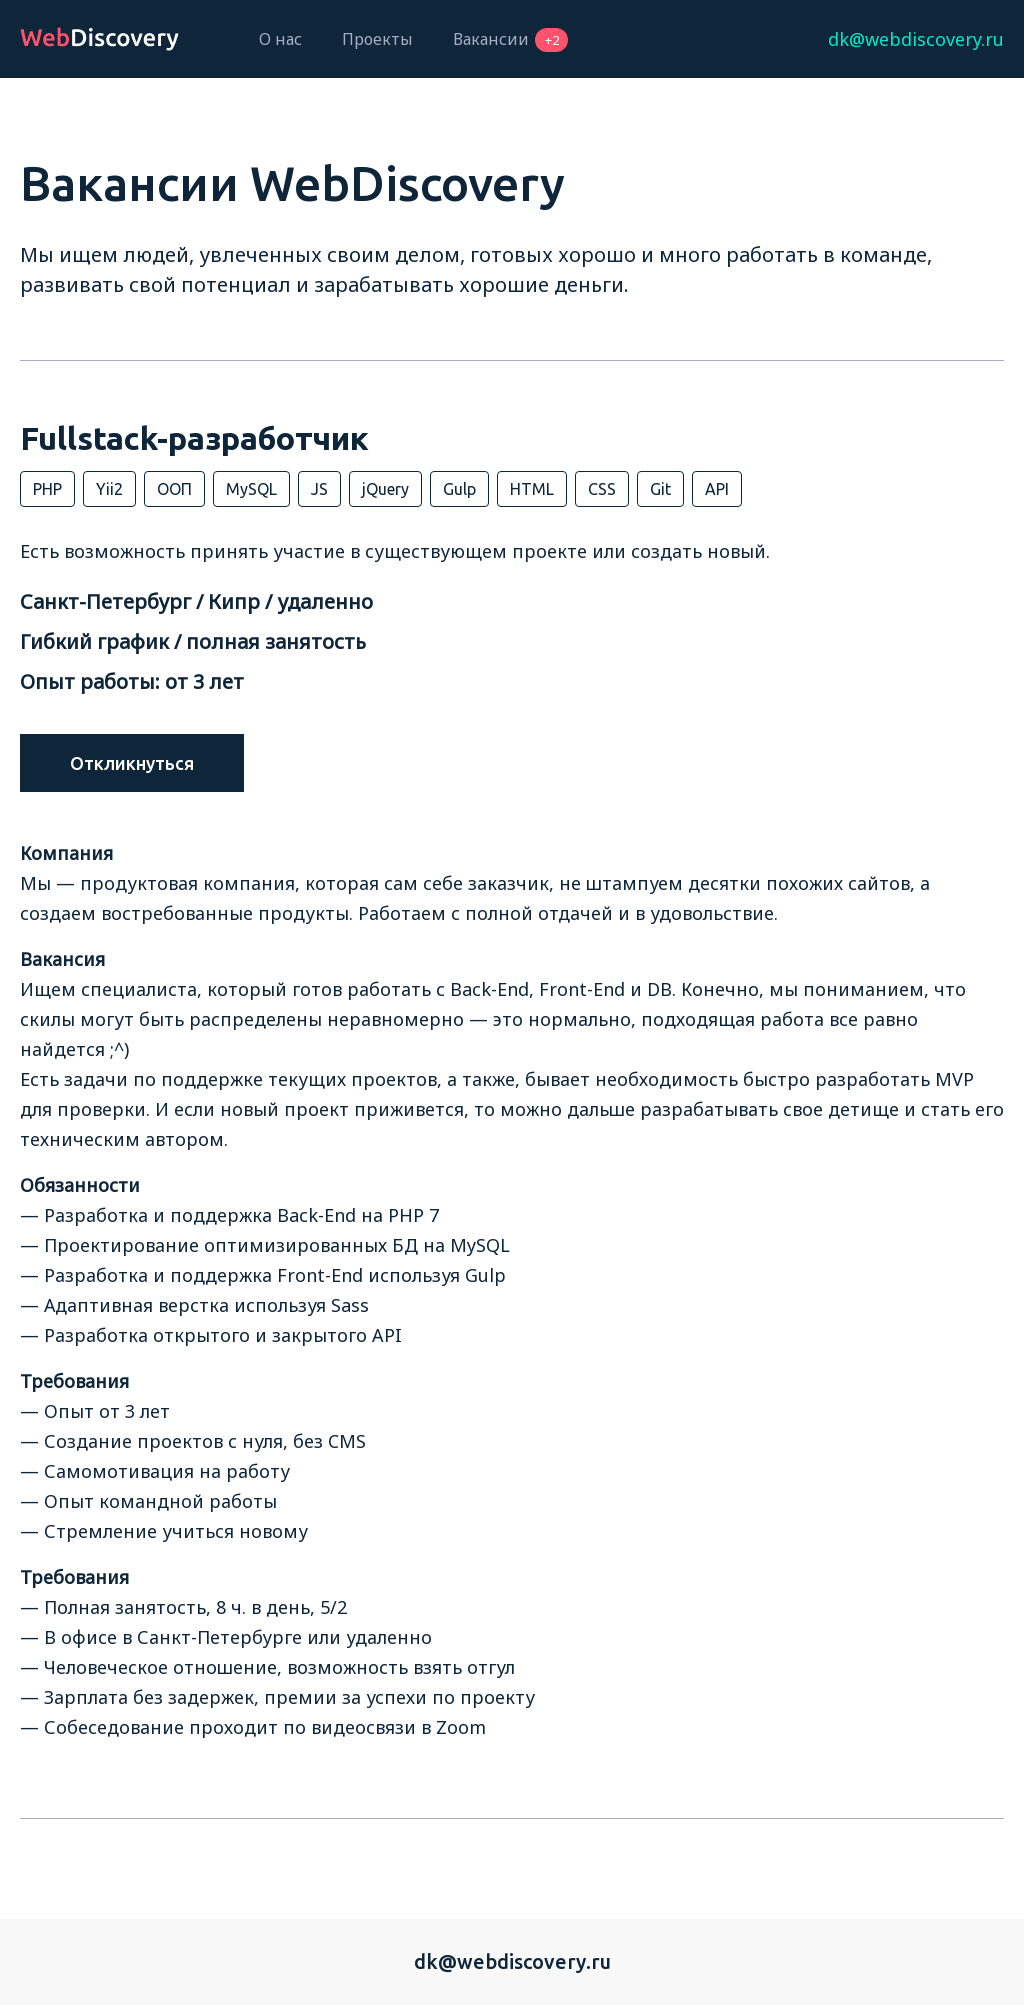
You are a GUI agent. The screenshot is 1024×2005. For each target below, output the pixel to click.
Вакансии (510, 39)
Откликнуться (132, 763)
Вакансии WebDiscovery (292, 183)
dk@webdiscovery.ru (512, 1961)
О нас (280, 39)
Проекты (377, 39)
